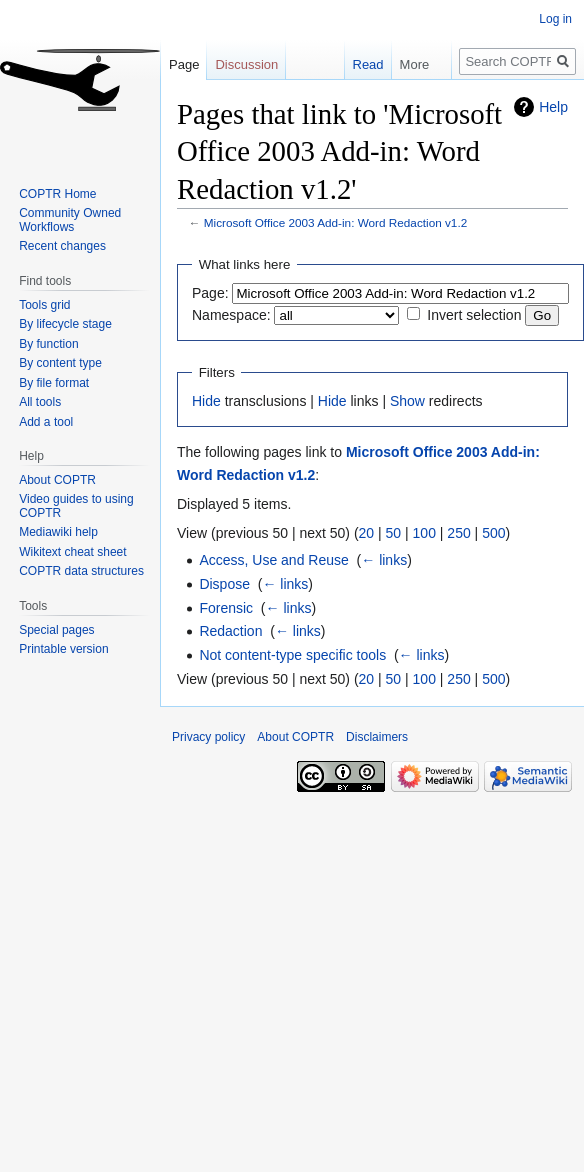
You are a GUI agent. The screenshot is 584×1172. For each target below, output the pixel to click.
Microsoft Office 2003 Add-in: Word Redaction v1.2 (335, 222)
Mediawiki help (58, 532)
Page (184, 64)
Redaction (230, 631)
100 (424, 533)
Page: (210, 293)
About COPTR (57, 480)
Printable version (63, 649)
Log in (555, 19)
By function (48, 344)
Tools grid (44, 305)
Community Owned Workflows (70, 220)
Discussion (246, 64)
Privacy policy (208, 737)
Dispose (224, 584)
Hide (206, 401)
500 (493, 533)
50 (394, 533)
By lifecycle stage (65, 324)
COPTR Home (57, 194)
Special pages (56, 630)
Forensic (226, 608)
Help (553, 107)
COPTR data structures (81, 571)
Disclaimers (377, 737)
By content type (60, 363)
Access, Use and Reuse (273, 560)
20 (367, 533)
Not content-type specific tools (292, 655)
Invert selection (474, 315)
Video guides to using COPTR (76, 506)
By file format (54, 383)
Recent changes (62, 246)
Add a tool (46, 422)
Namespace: (231, 315)
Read (354, 64)
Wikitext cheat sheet (72, 552)
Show (407, 401)
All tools (40, 402)
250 (458, 533)
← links (384, 560)
